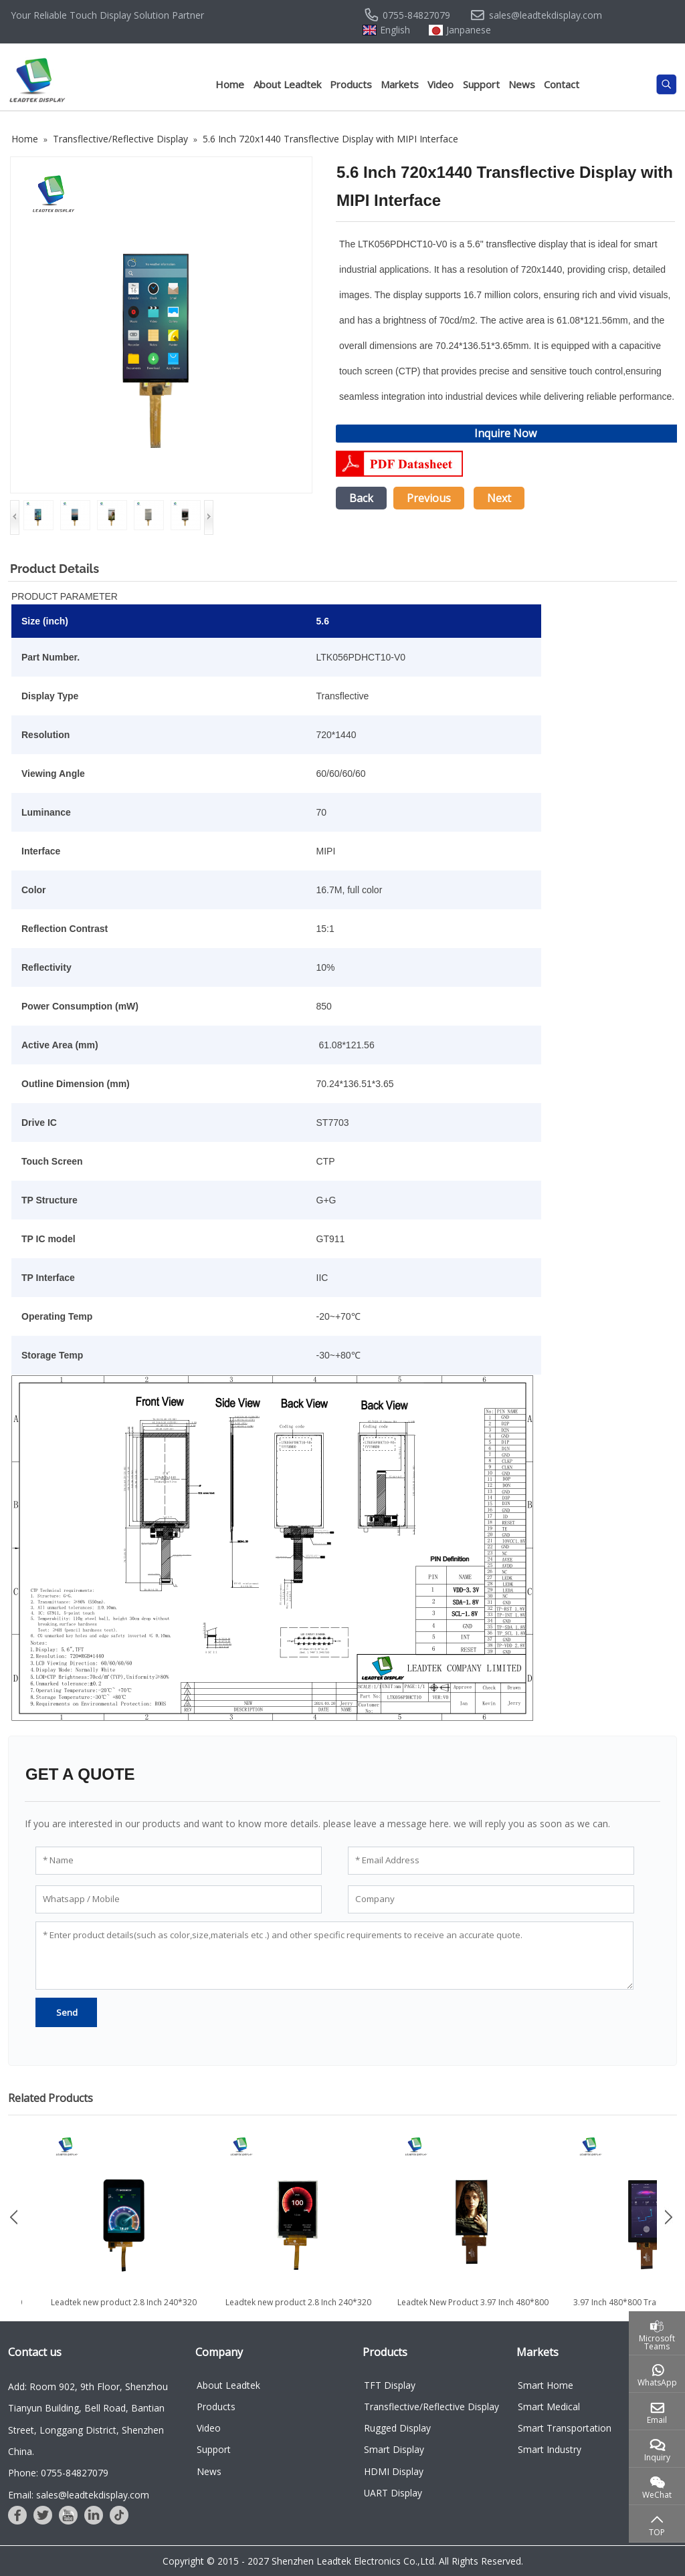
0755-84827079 (416, 15)
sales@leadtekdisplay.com (545, 15)
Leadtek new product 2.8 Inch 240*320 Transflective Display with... (291, 2308)
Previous (429, 498)
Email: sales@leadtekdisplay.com (78, 2494)
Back (361, 498)
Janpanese (468, 30)
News (521, 84)
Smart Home (545, 2385)
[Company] (491, 1899)
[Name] (178, 1861)
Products (351, 84)
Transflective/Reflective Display (431, 2406)
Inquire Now (505, 433)
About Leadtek (287, 84)
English (395, 30)
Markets (400, 84)
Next (499, 498)
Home (229, 84)
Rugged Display (397, 2428)
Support (481, 84)
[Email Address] (491, 1861)
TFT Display (389, 2385)
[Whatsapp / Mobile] (178, 1899)
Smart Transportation (564, 2428)
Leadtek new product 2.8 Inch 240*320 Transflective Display (466, 2308)
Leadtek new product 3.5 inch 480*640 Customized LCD (116, 2308)
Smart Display (394, 2449)
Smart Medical (549, 2406)
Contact (561, 84)
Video (440, 84)
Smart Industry (549, 2449)
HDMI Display (393, 2471)
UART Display (393, 2492)
